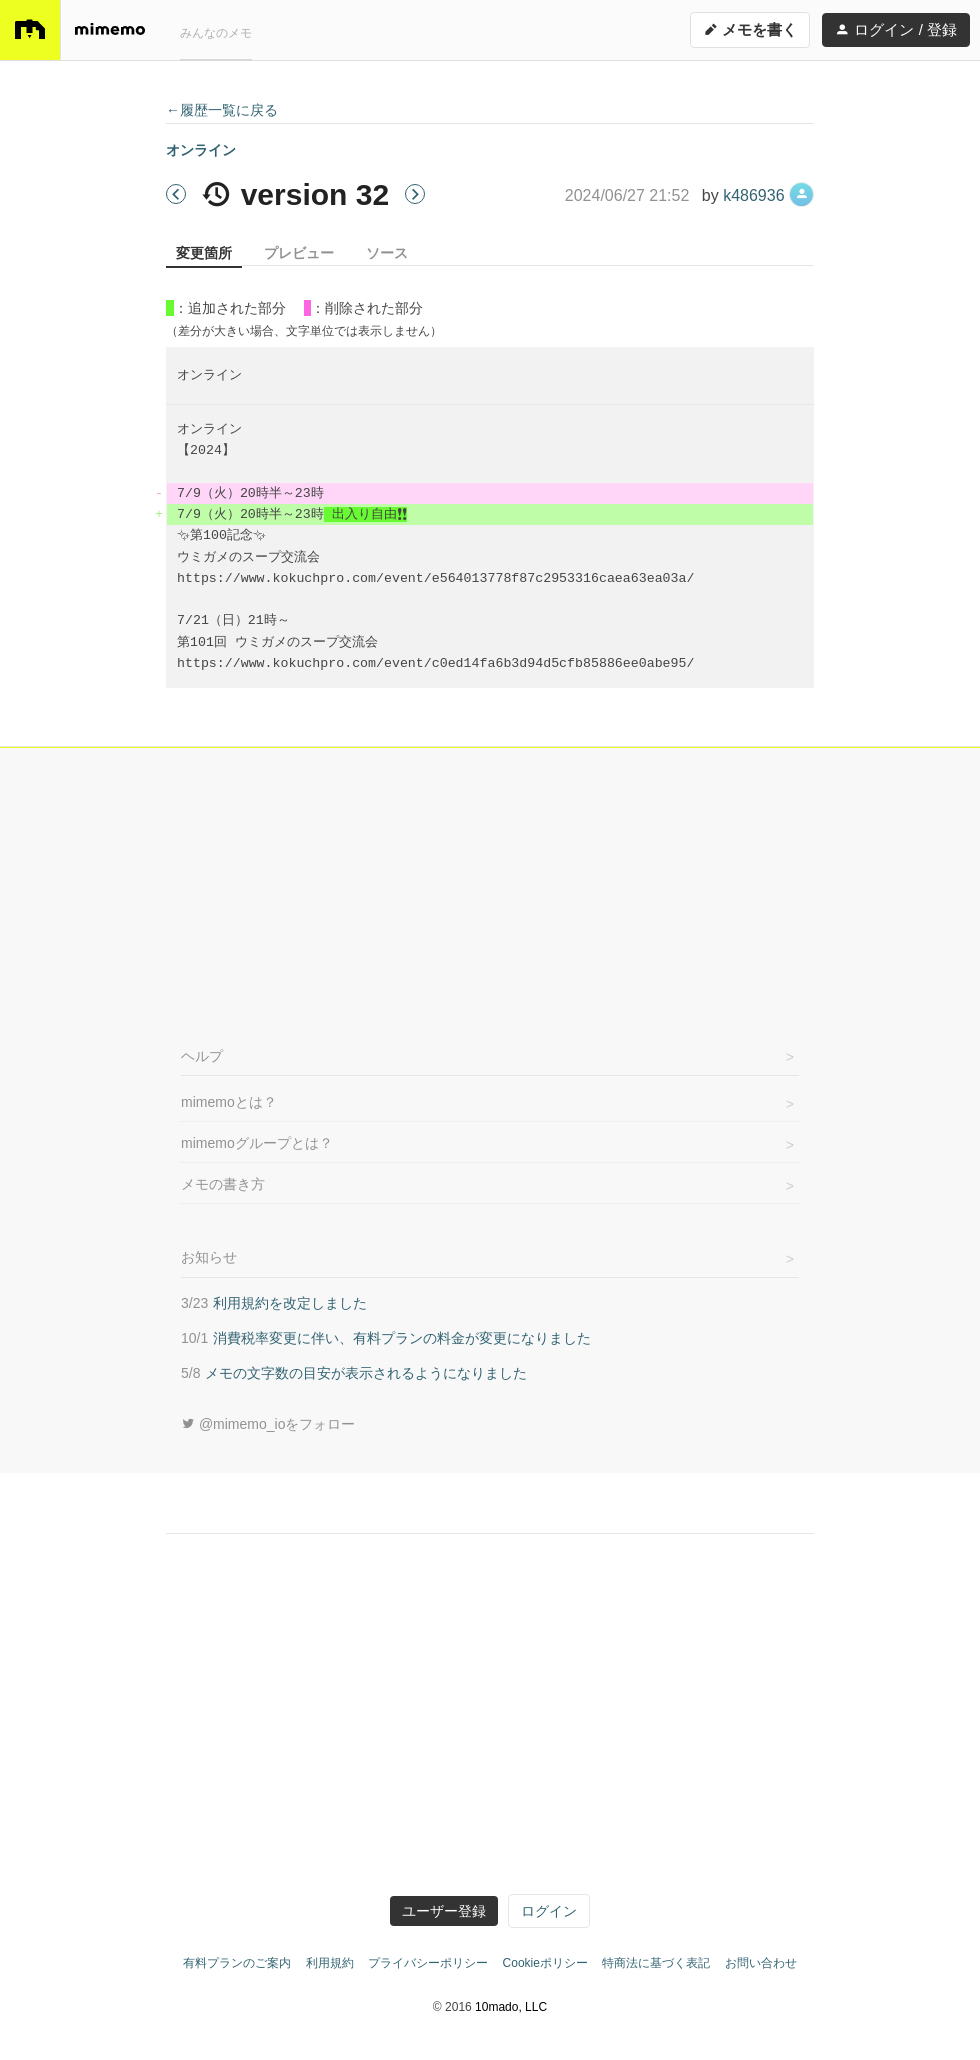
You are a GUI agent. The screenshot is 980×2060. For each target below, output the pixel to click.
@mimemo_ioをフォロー (268, 1424)
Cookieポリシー (545, 1963)
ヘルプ (202, 1056)
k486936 (768, 195)
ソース (387, 253)
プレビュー (299, 253)
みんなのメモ (216, 33)
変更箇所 (204, 253)
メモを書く (750, 29)
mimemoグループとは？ (257, 1143)
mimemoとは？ (229, 1102)
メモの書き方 (223, 1184)
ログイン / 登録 (896, 29)
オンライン (201, 150)
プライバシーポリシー (428, 1963)
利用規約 (330, 1963)
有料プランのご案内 (237, 1963)
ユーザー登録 (444, 1911)
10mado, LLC (511, 2007)
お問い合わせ (761, 1963)
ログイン (549, 1911)
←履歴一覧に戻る (222, 110)
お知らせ (209, 1257)
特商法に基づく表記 (656, 1963)
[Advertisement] (490, 893)
